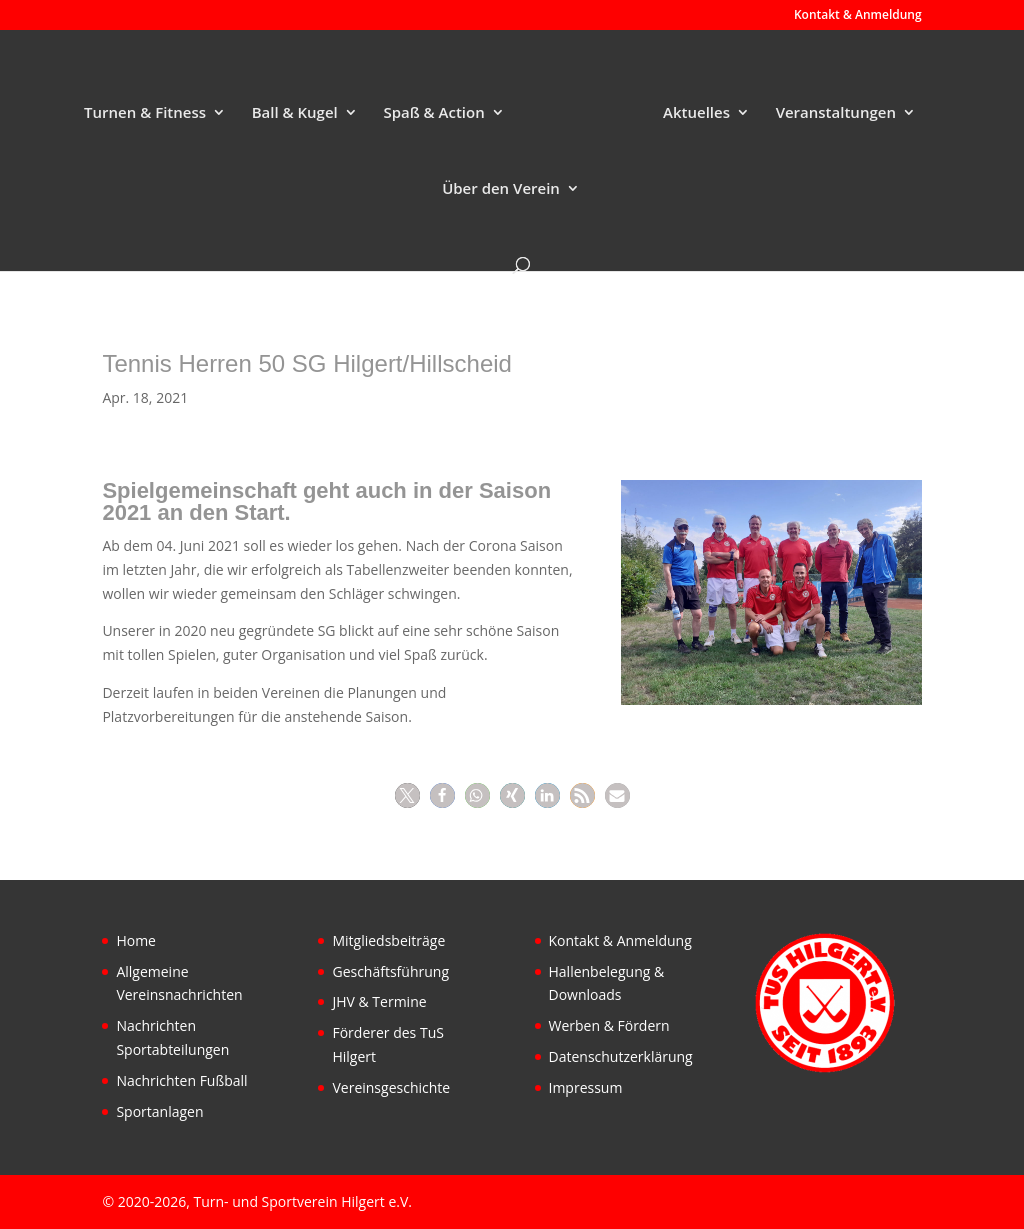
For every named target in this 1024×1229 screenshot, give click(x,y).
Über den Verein (501, 189)
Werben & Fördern (609, 1025)
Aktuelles (696, 113)
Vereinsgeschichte (391, 1087)
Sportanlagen (159, 1111)
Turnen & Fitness (145, 113)
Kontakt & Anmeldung (858, 16)
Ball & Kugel (295, 113)
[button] (407, 795)
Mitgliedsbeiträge (388, 940)
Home (136, 940)
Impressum (586, 1087)
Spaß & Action (433, 113)
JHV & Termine (379, 1001)
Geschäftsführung (390, 971)
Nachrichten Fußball (181, 1080)
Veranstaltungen (836, 113)
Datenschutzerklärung (621, 1056)
